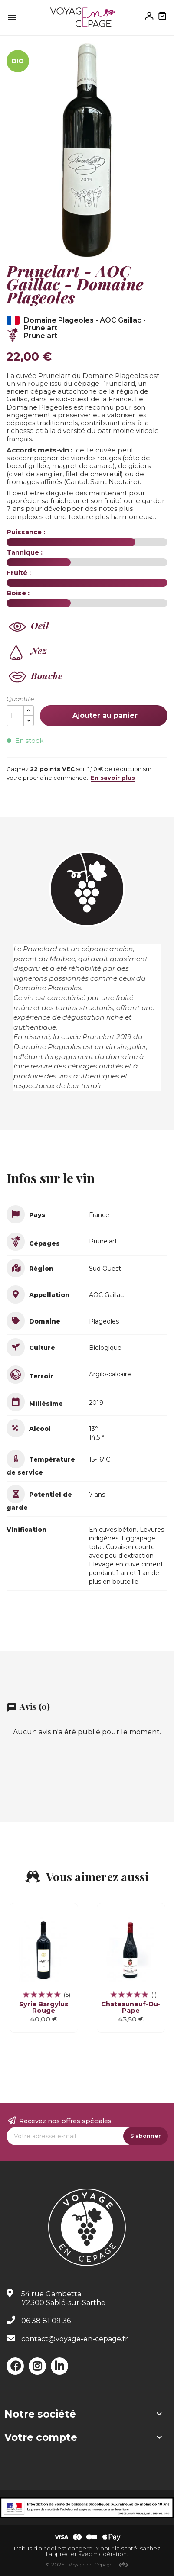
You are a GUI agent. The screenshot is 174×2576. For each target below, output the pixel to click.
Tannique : (25, 552)
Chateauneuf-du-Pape (131, 2007)
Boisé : (18, 593)
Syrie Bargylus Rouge (44, 2007)
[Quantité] (15, 715)
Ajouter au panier (104, 715)
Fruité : (19, 573)
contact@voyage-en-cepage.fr (74, 2339)
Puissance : (26, 532)
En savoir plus (113, 777)
